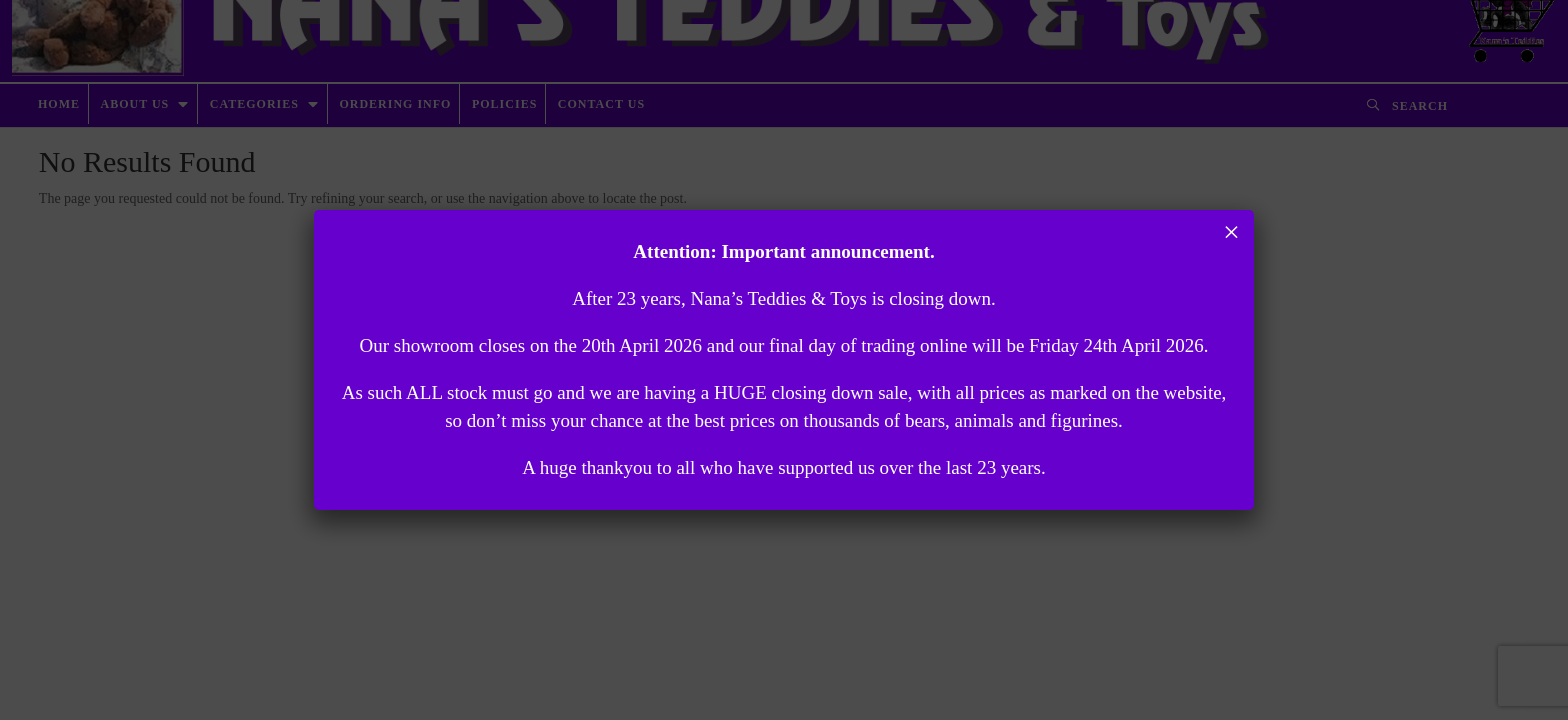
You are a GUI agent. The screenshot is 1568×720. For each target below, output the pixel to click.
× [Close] (1231, 232)
